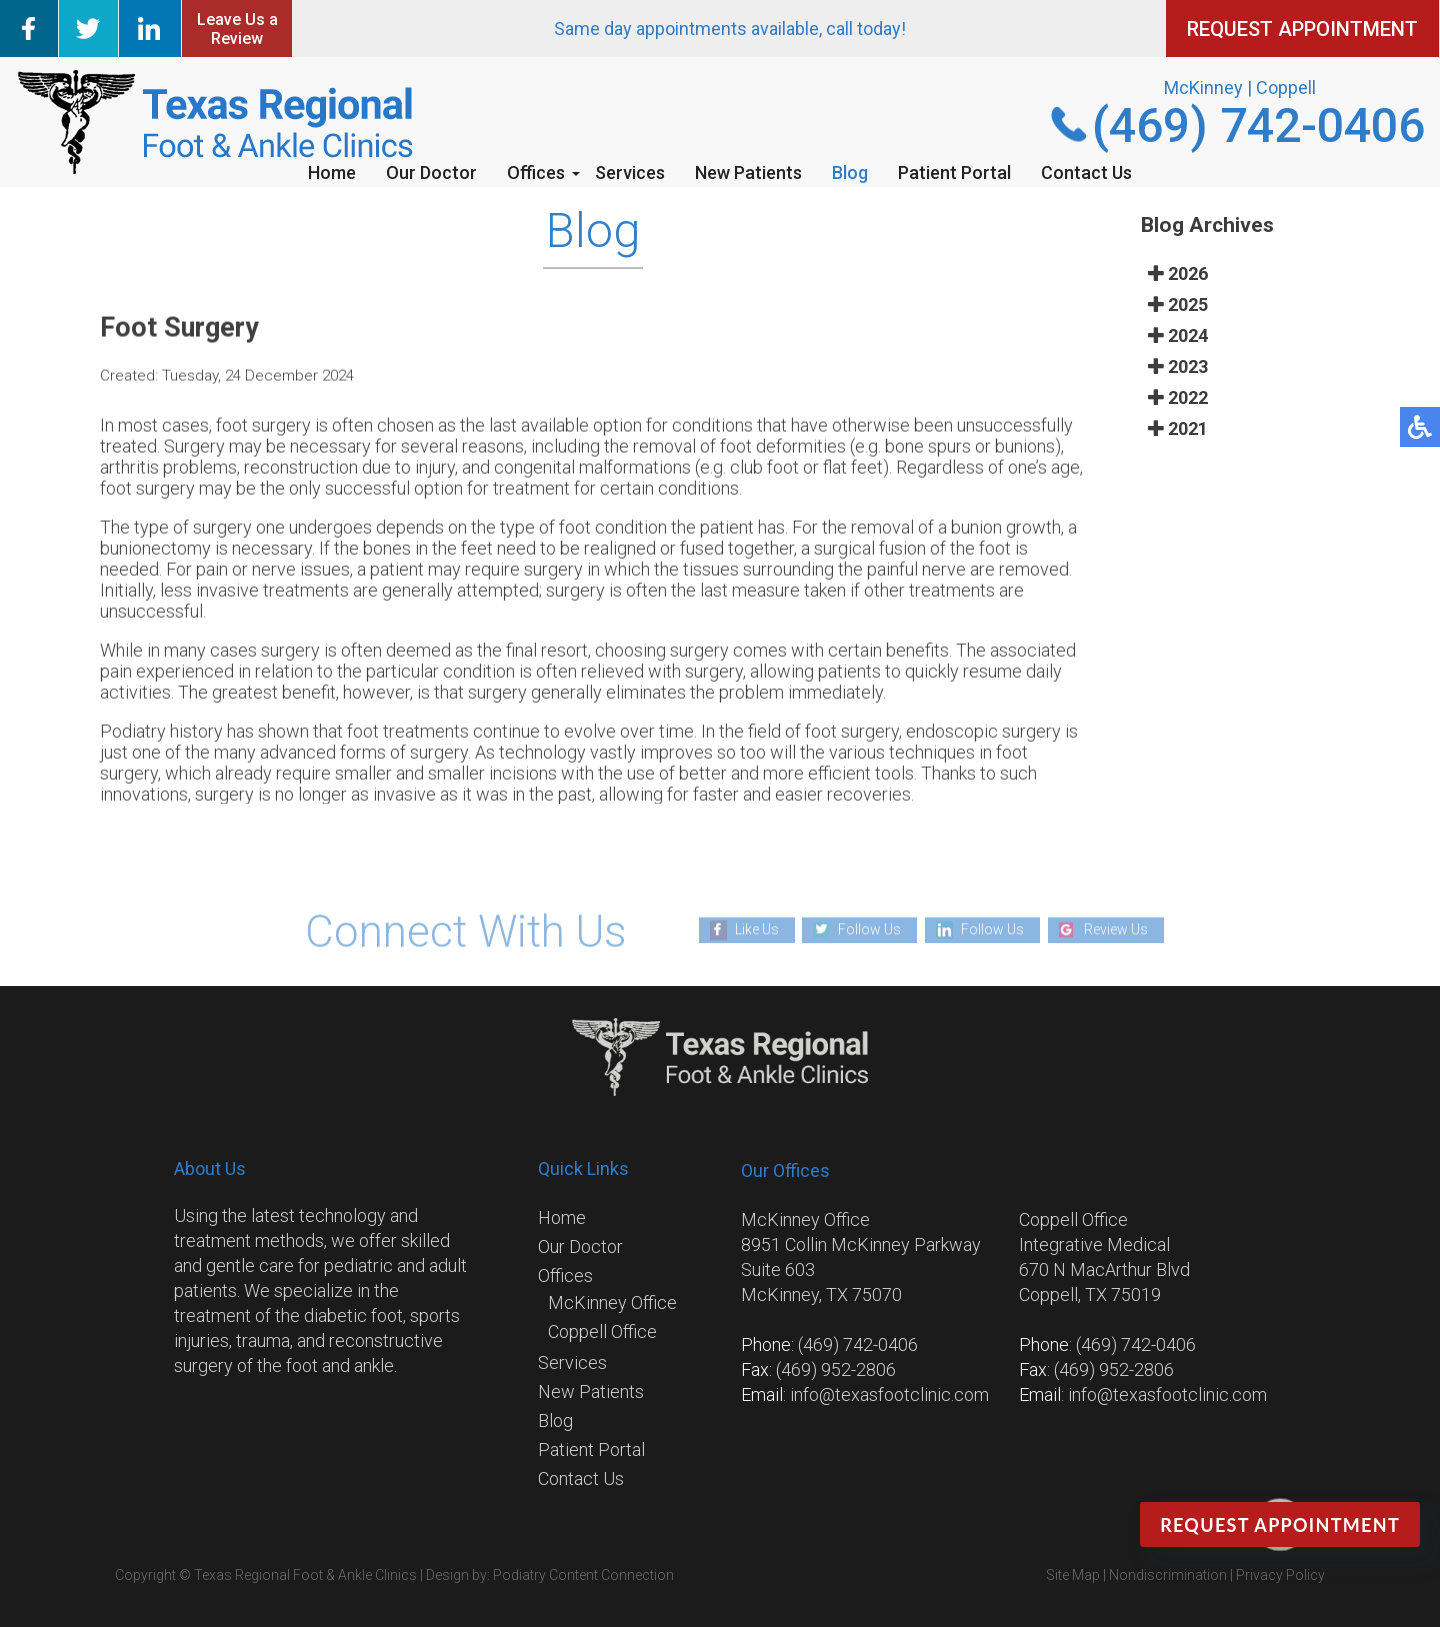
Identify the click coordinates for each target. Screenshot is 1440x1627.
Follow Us (869, 929)
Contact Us (1086, 172)
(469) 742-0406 (1258, 125)
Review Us (1116, 929)
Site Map (1073, 1575)
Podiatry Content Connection (583, 1575)
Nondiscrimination (1168, 1575)
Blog (850, 172)
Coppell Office (602, 1331)
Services (630, 172)
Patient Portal (954, 172)
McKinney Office (612, 1302)
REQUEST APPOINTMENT (1302, 29)
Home (332, 172)
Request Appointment (1280, 1525)
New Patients (748, 172)
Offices (536, 172)
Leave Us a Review (237, 29)
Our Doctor (431, 172)
